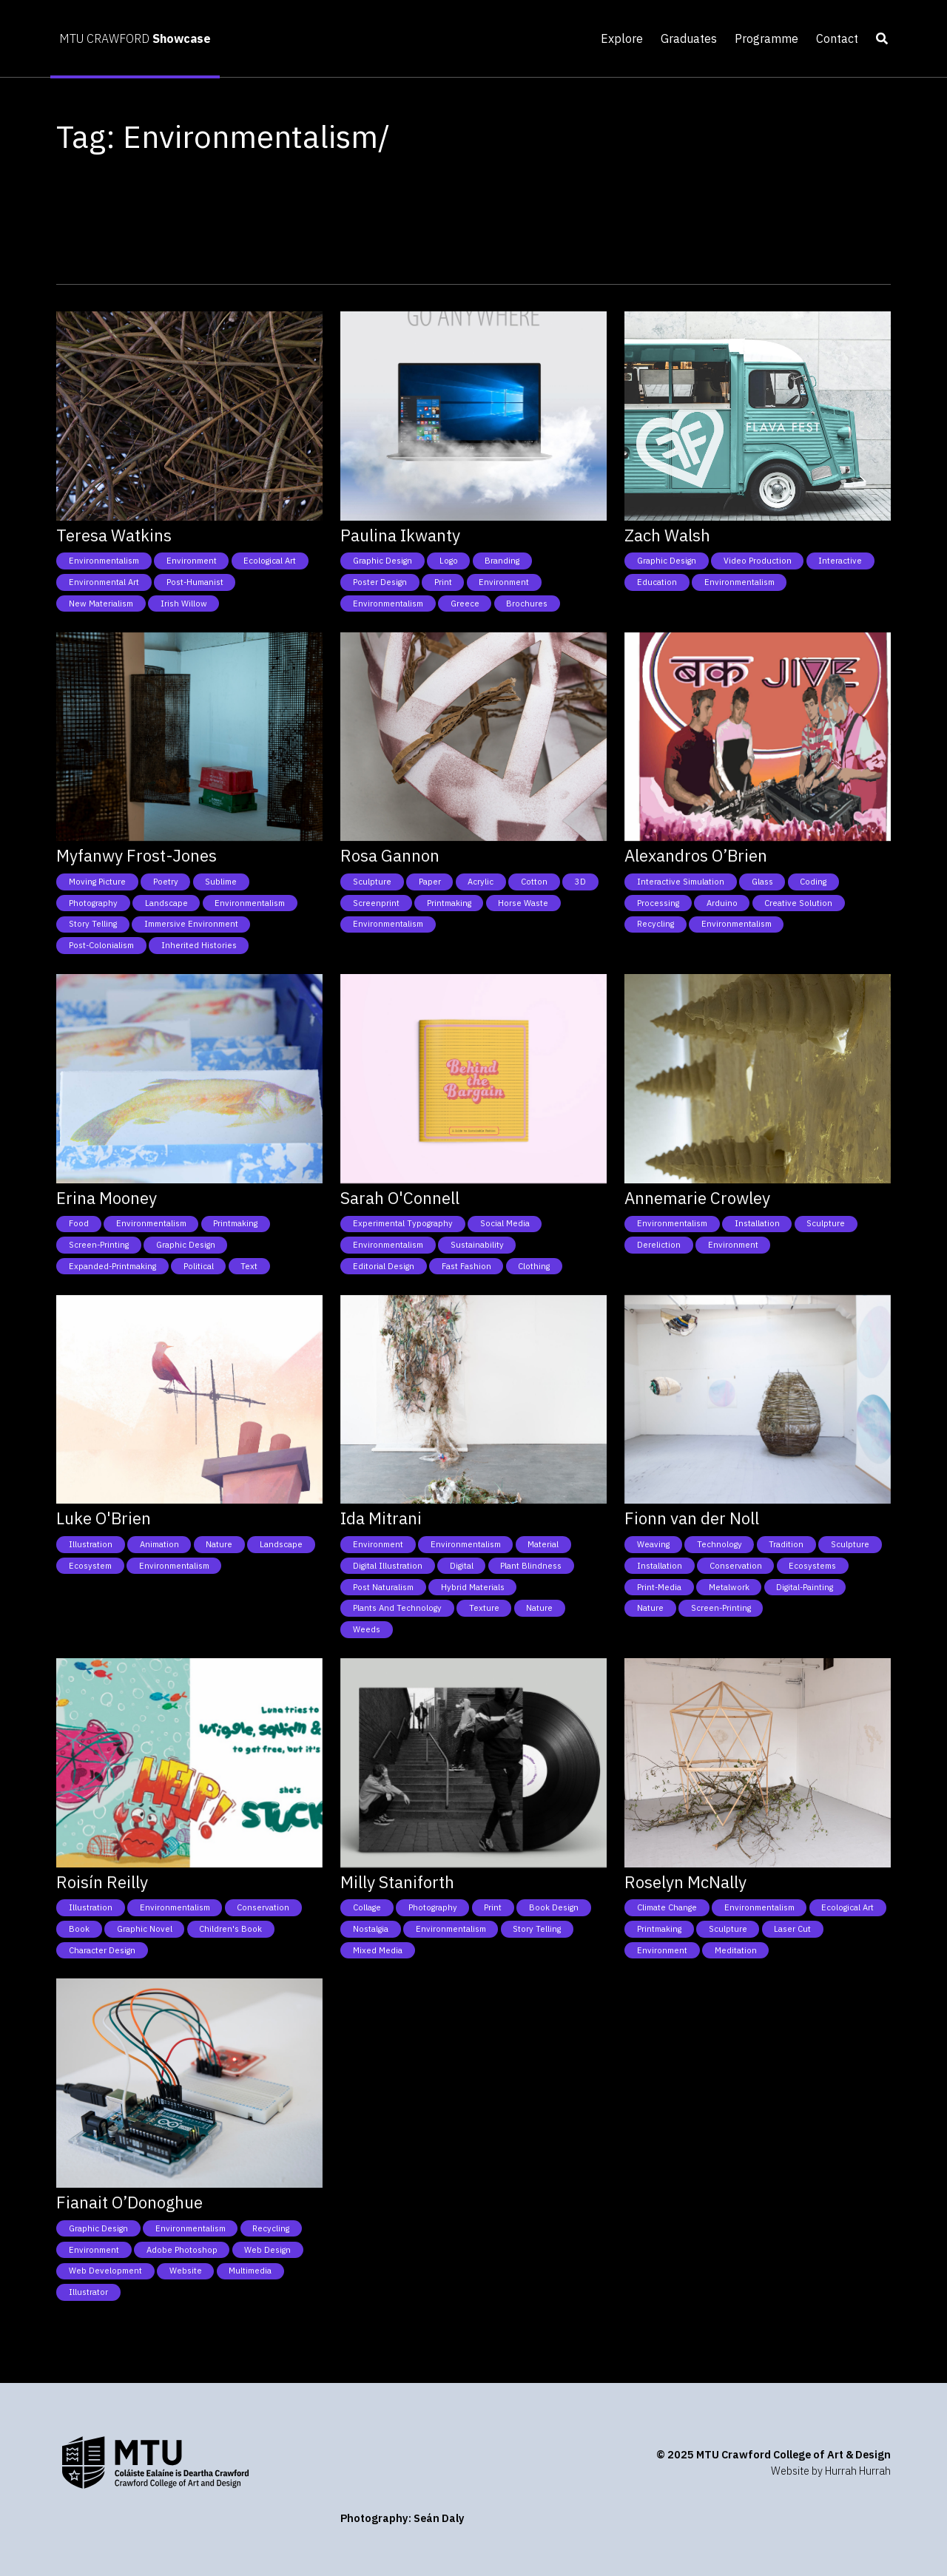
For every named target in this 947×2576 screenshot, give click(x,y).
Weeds (366, 1629)
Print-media (659, 1587)
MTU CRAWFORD (135, 38)
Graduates (689, 38)
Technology (719, 1544)
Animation (159, 1544)
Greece (465, 603)
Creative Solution (798, 903)
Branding (502, 560)
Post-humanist (194, 582)
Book (79, 1929)
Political (198, 1266)
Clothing (534, 1266)
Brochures (526, 603)
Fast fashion (466, 1266)
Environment (191, 560)
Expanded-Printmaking (112, 1266)
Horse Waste (523, 903)
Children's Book (230, 1929)
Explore (622, 38)
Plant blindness (531, 1566)
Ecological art (269, 560)
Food (79, 1223)
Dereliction (659, 1245)
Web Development (105, 2270)
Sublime (221, 881)
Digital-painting (804, 1587)
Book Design (554, 1907)
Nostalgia (370, 1929)
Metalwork (729, 1587)
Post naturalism (383, 1587)
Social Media (505, 1223)
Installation (757, 1223)
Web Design (267, 2250)
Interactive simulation (680, 881)
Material (543, 1544)
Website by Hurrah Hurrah (831, 2471)
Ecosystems (812, 1566)
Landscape (166, 903)
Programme (766, 38)
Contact (837, 38)
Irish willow (184, 603)
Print (443, 582)
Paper (430, 881)
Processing (658, 903)
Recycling (655, 924)
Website (185, 2270)
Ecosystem (90, 1566)
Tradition (786, 1544)
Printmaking (449, 903)
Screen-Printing (99, 1245)
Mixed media (377, 1950)
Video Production (758, 560)
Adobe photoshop (182, 2250)
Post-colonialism (101, 945)
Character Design (102, 1950)
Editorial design (383, 1266)
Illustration (90, 1544)
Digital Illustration (387, 1566)
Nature (219, 1544)
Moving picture (97, 881)
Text (248, 1266)
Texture (484, 1608)
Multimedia (250, 2270)
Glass (762, 881)
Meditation (736, 1950)
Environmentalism (104, 560)
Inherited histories (199, 945)
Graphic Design (382, 560)
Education (657, 582)
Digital (462, 1566)
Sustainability (477, 1245)
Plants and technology (397, 1608)
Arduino (722, 903)
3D (580, 881)
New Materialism (101, 603)
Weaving (653, 1544)
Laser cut (792, 1929)
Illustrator (88, 2292)
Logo (448, 560)
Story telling (93, 924)
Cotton (534, 881)
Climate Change (667, 1907)
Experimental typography (403, 1223)
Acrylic (480, 881)
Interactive (840, 560)
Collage (367, 1907)
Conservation (736, 1566)
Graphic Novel (144, 1929)
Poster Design (380, 582)
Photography (93, 903)
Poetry (165, 881)
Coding (813, 881)
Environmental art (104, 582)
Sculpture (372, 881)
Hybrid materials (473, 1587)
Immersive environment (191, 924)
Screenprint (376, 903)
